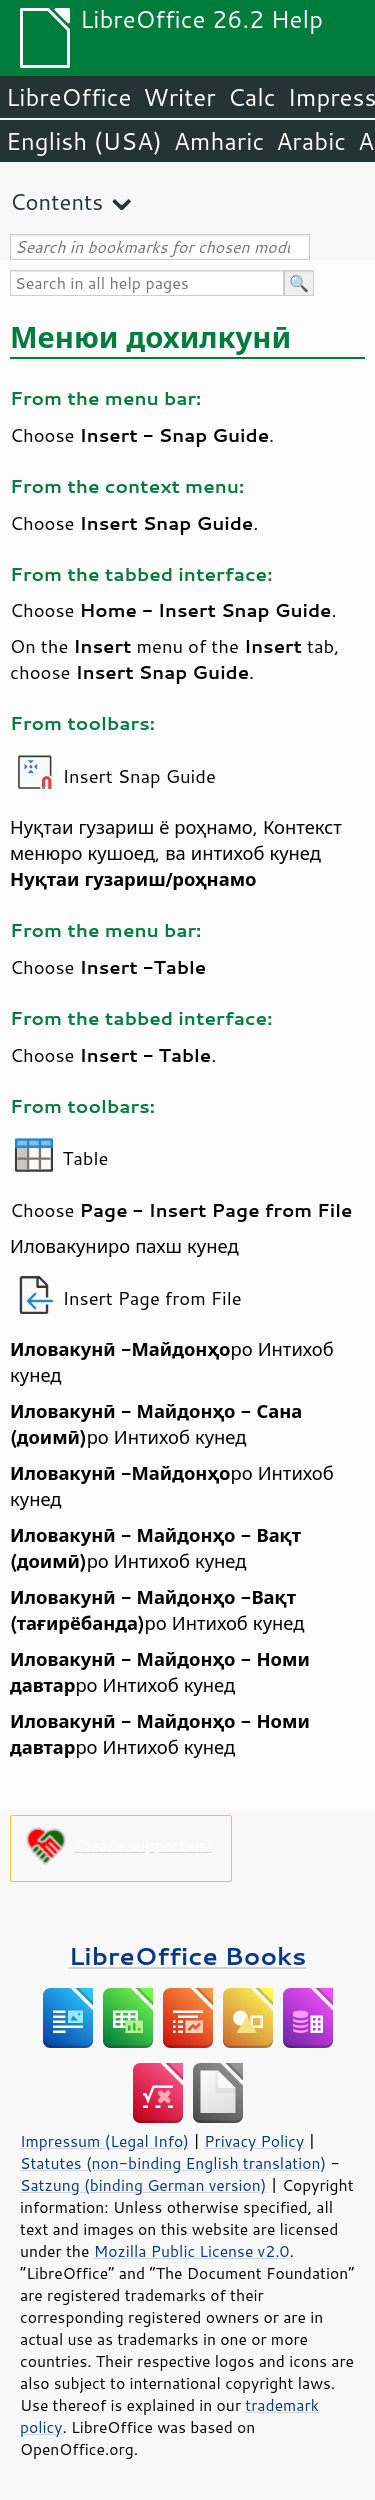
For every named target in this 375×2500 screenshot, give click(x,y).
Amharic (219, 141)
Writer (179, 97)
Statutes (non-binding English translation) (173, 2163)
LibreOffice (68, 97)
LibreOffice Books (188, 1955)
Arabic (311, 141)
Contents (56, 201)
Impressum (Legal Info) (104, 2141)
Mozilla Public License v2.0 (192, 2251)
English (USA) (84, 141)
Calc (252, 97)
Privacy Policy (254, 2141)
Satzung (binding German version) (143, 2185)
